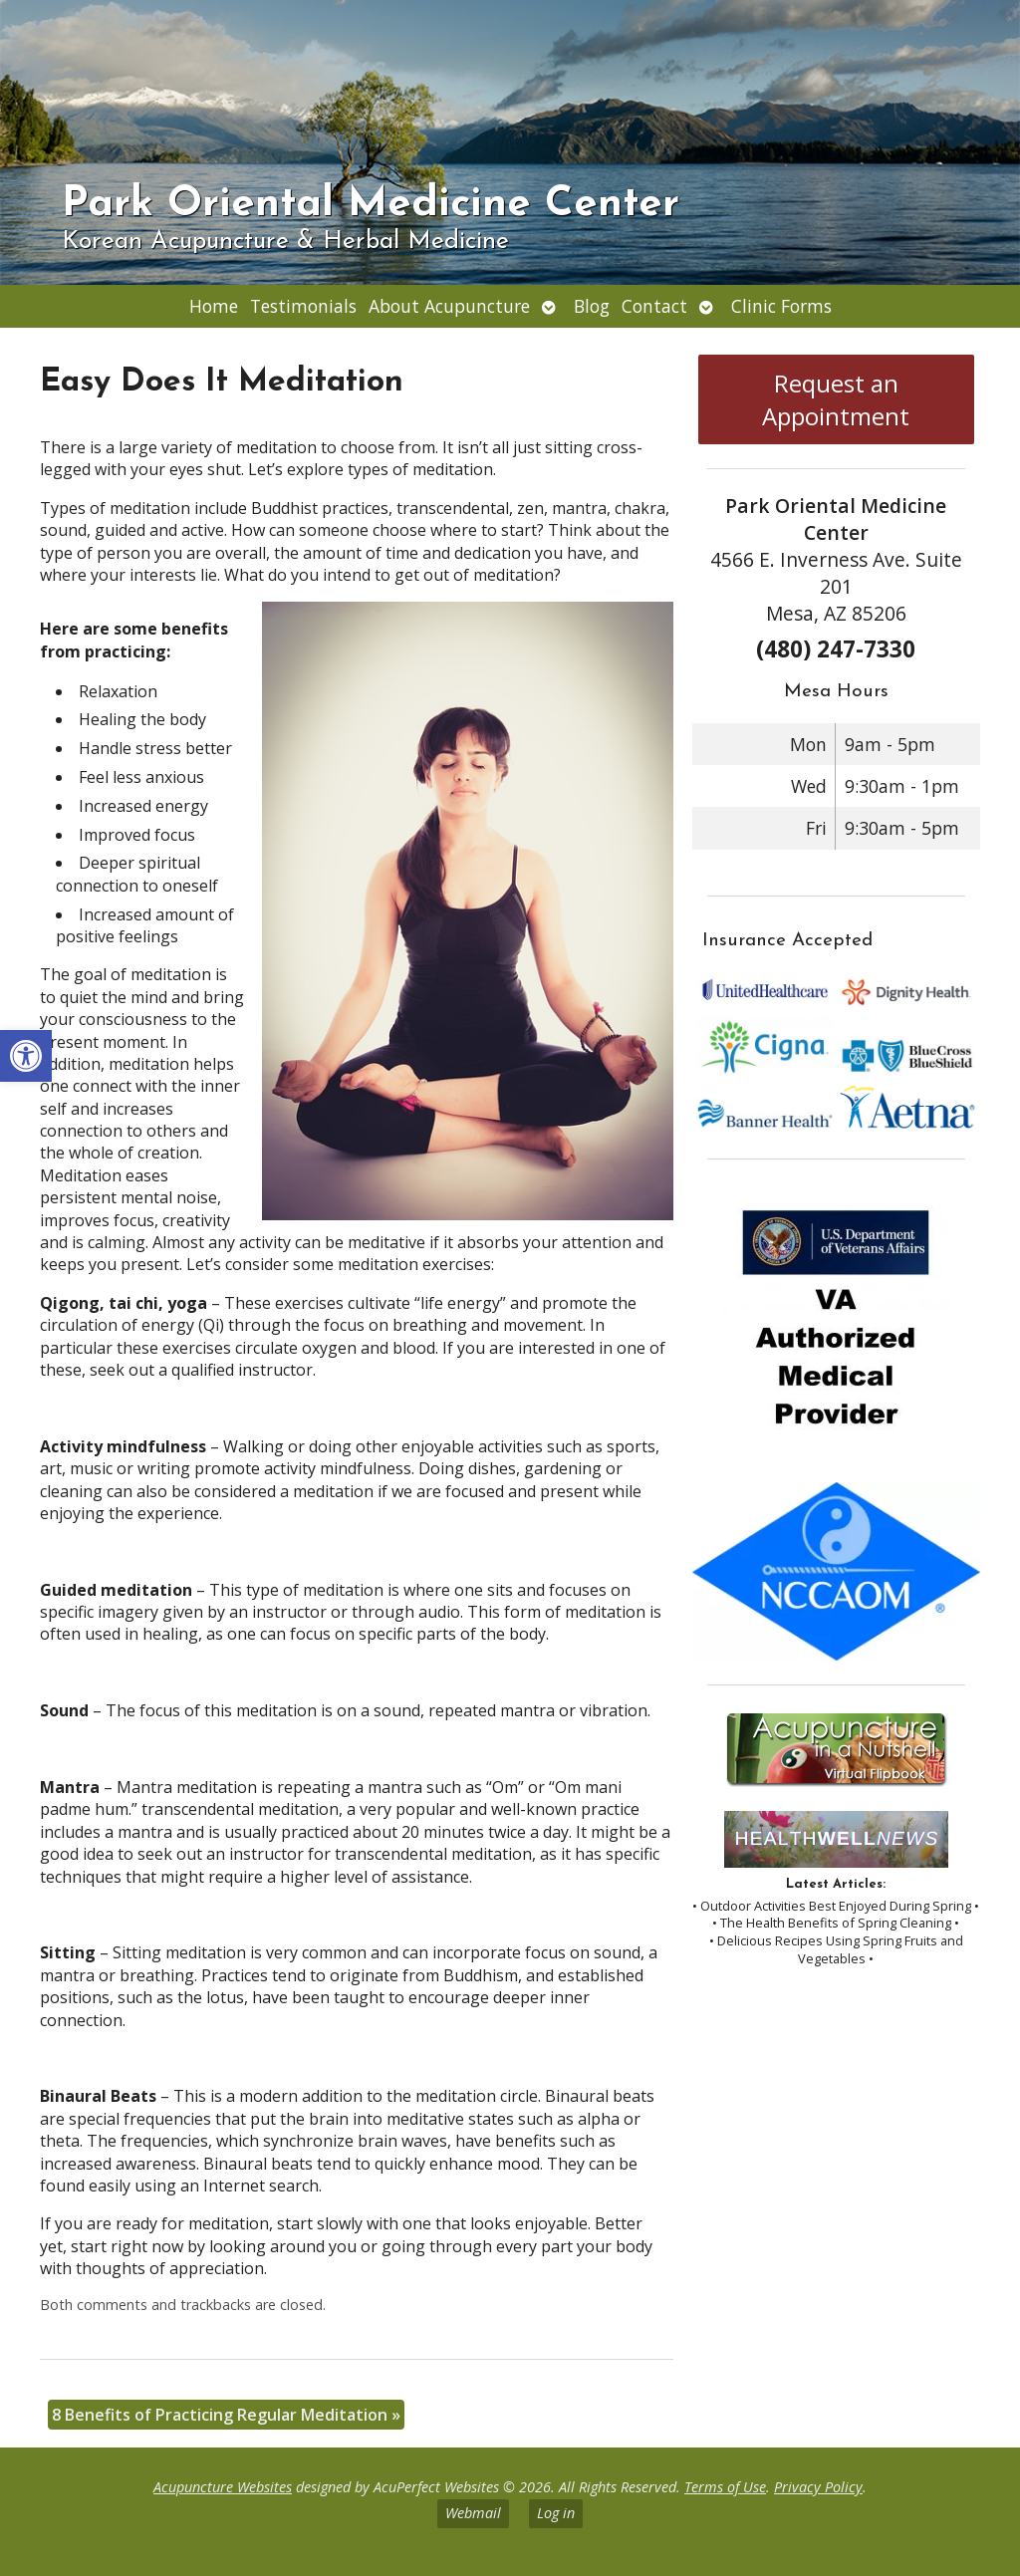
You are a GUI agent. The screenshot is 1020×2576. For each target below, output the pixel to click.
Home (213, 306)
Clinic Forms (781, 306)
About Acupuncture (449, 306)
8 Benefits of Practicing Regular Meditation (226, 2415)
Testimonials (303, 306)
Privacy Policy (818, 2486)
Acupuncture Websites (222, 2486)
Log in (556, 2512)
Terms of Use (725, 2486)
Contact (654, 306)
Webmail (473, 2512)
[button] (26, 1056)
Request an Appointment (835, 399)
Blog (592, 306)
